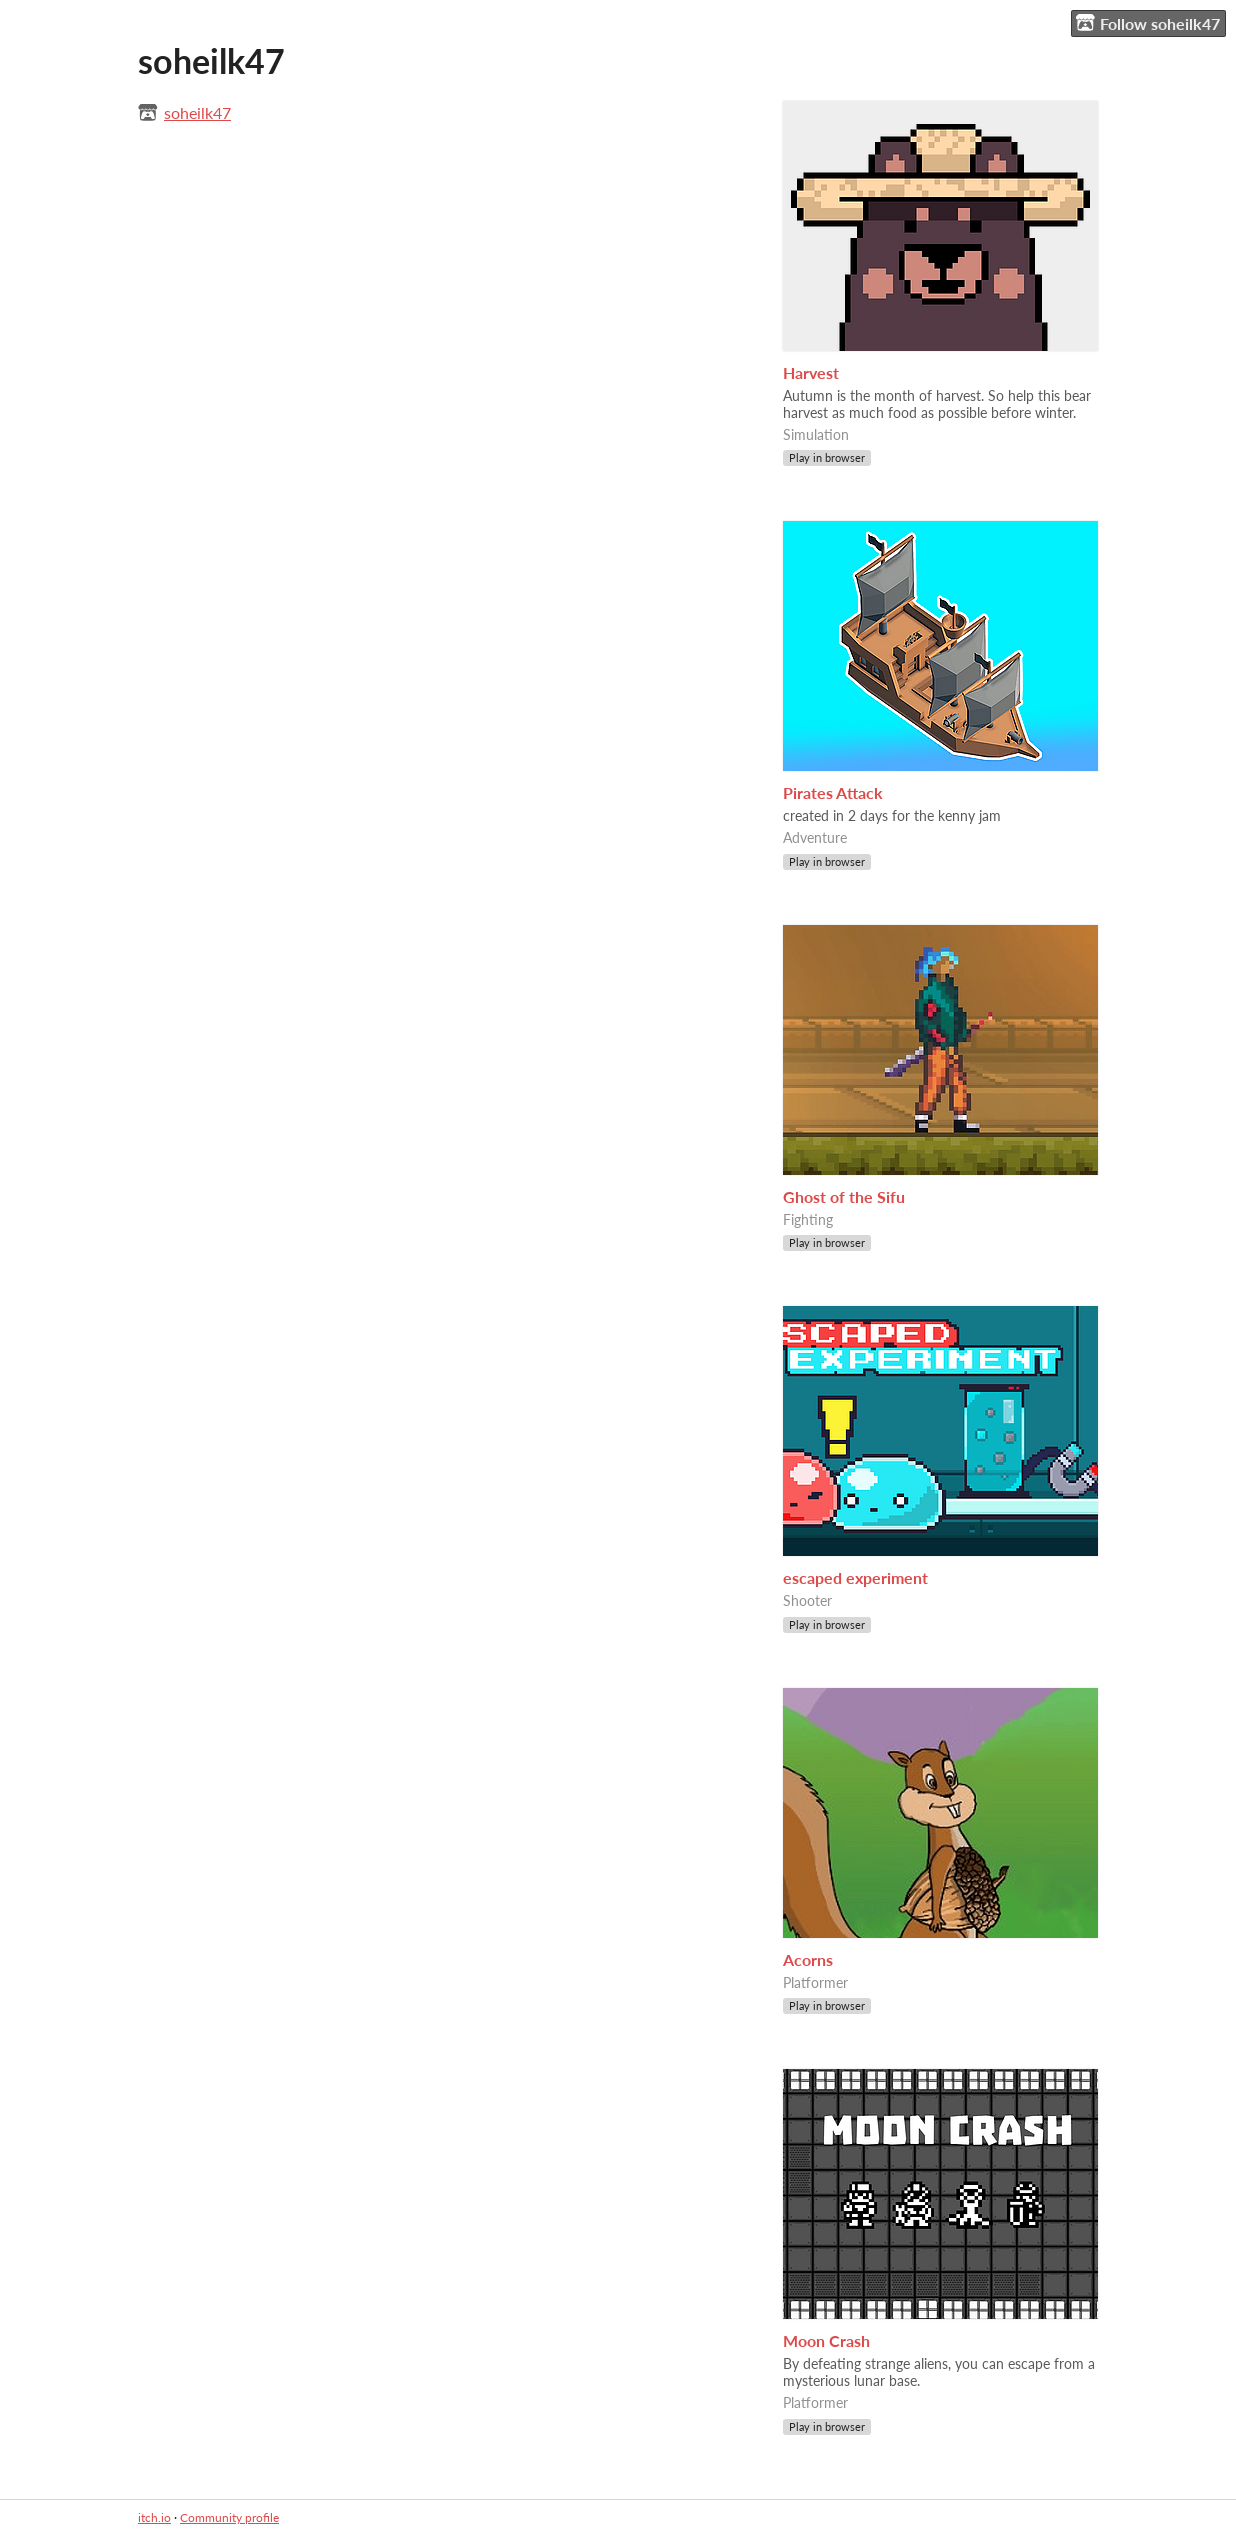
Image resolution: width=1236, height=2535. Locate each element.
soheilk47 (197, 112)
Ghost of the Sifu (844, 1196)
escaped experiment (855, 1577)
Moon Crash (826, 2340)
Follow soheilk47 (1148, 23)
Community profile (229, 2517)
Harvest (811, 372)
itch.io (154, 2517)
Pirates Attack (833, 792)
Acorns (808, 1959)
